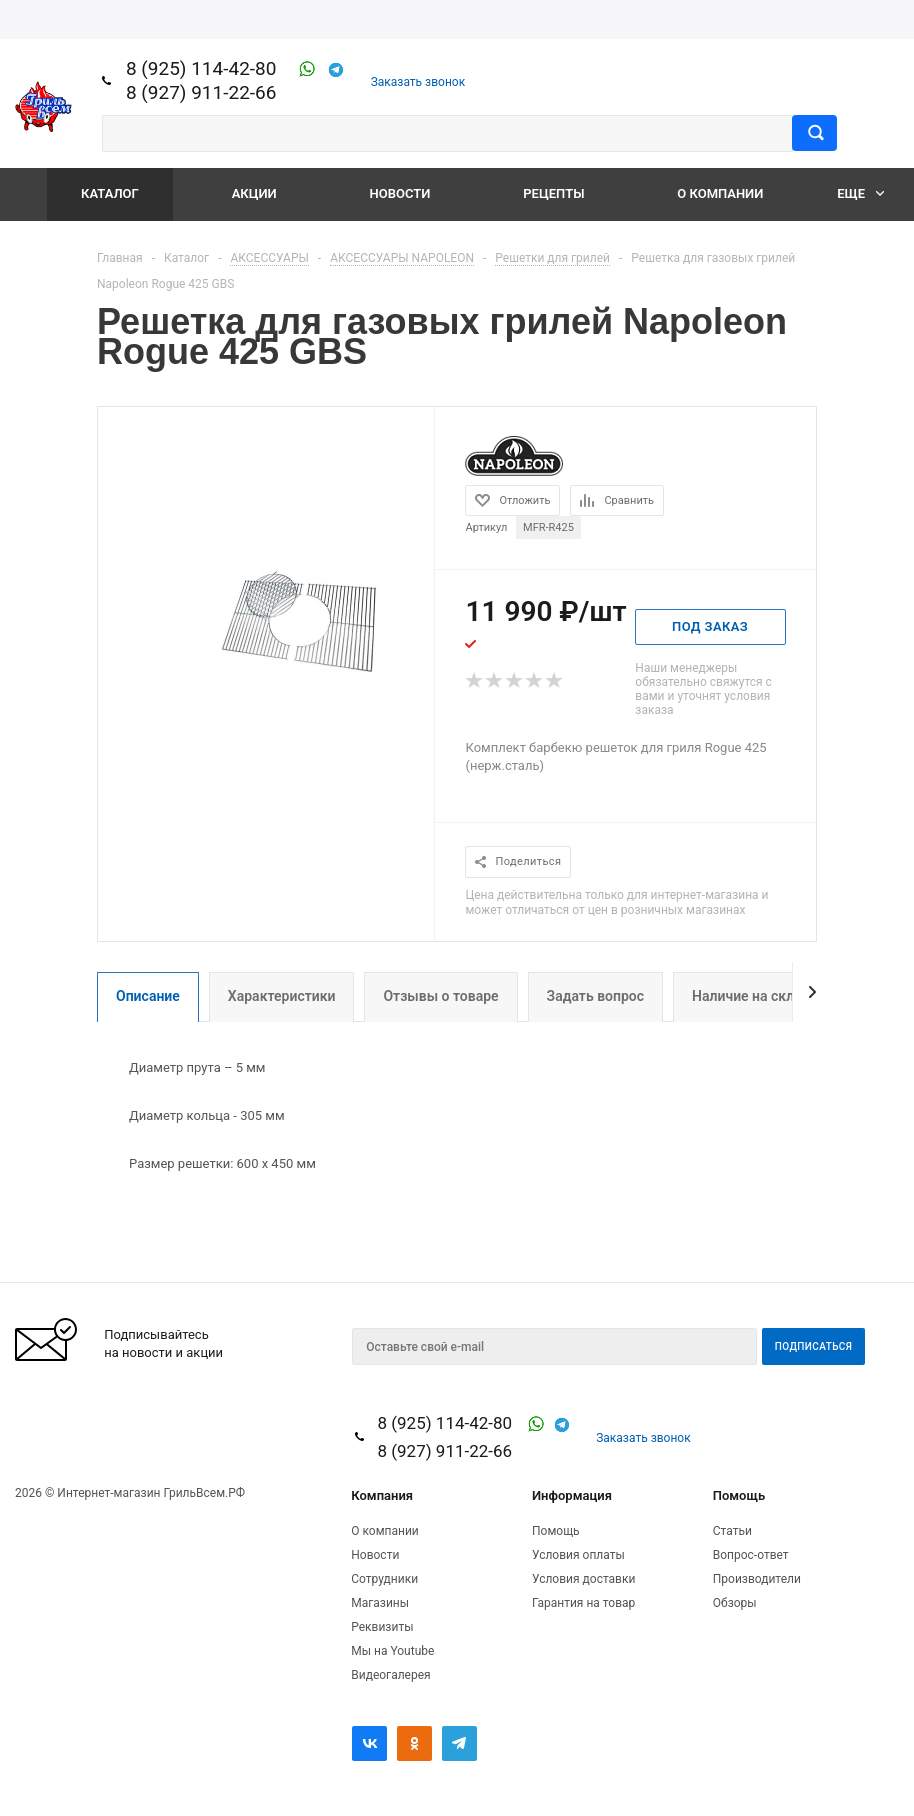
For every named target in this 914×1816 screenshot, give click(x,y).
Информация (572, 1495)
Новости (400, 193)
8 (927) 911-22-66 (201, 92)
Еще (860, 193)
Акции (254, 193)
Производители (757, 1579)
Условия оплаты (578, 1555)
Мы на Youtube (392, 1651)
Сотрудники (384, 1579)
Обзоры (735, 1603)
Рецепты (553, 193)
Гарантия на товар (583, 1603)
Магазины (380, 1603)
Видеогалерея (390, 1675)
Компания (382, 1495)
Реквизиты (382, 1627)
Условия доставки (583, 1579)
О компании (720, 193)
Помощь (739, 1495)
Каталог (110, 193)
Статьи (732, 1531)
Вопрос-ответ (751, 1555)
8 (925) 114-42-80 (201, 68)
